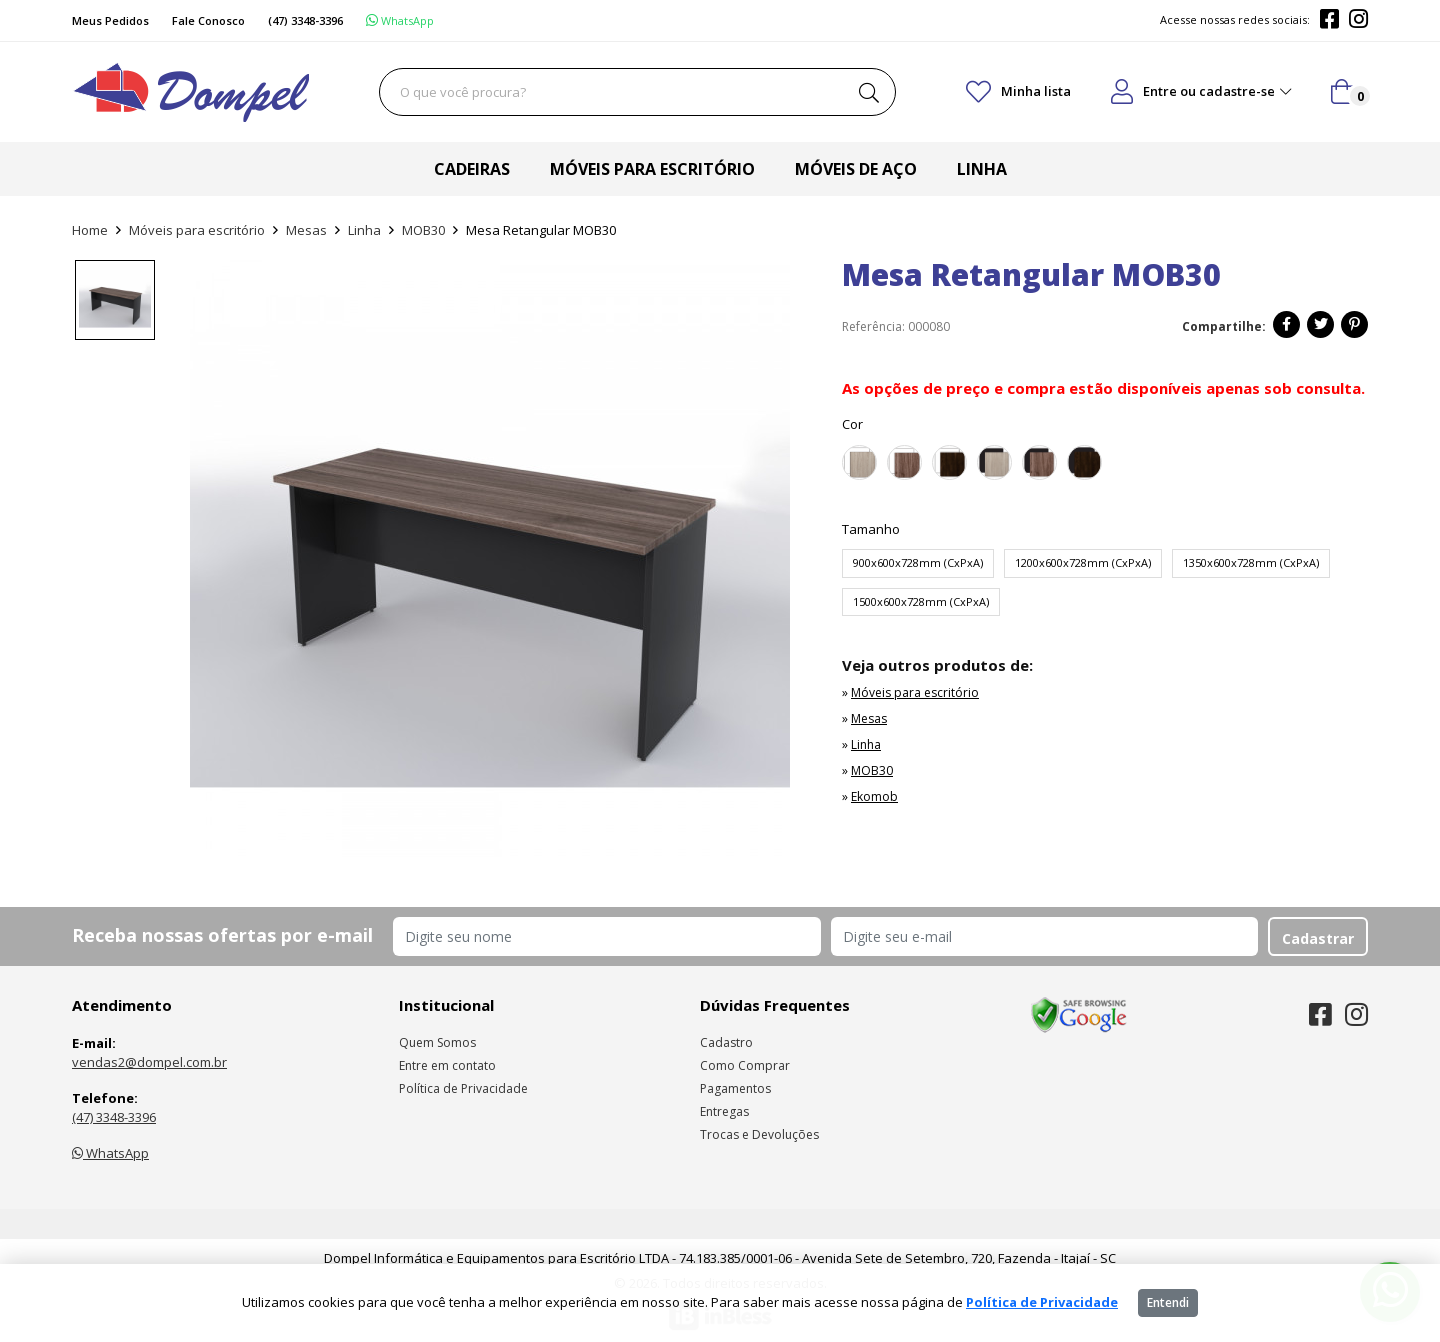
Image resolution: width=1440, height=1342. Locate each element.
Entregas (724, 1111)
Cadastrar (1318, 938)
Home (90, 230)
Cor (852, 424)
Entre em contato (447, 1065)
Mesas (306, 230)
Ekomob (874, 796)
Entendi (1168, 1302)
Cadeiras (472, 169)
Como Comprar (745, 1065)
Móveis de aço (856, 169)
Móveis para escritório (652, 169)
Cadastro (726, 1042)
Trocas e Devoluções (759, 1134)
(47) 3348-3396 (114, 1117)
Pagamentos (735, 1088)
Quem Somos (437, 1042)
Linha (982, 169)
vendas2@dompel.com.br (149, 1062)
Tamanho (871, 529)
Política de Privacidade (463, 1088)
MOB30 (423, 230)
